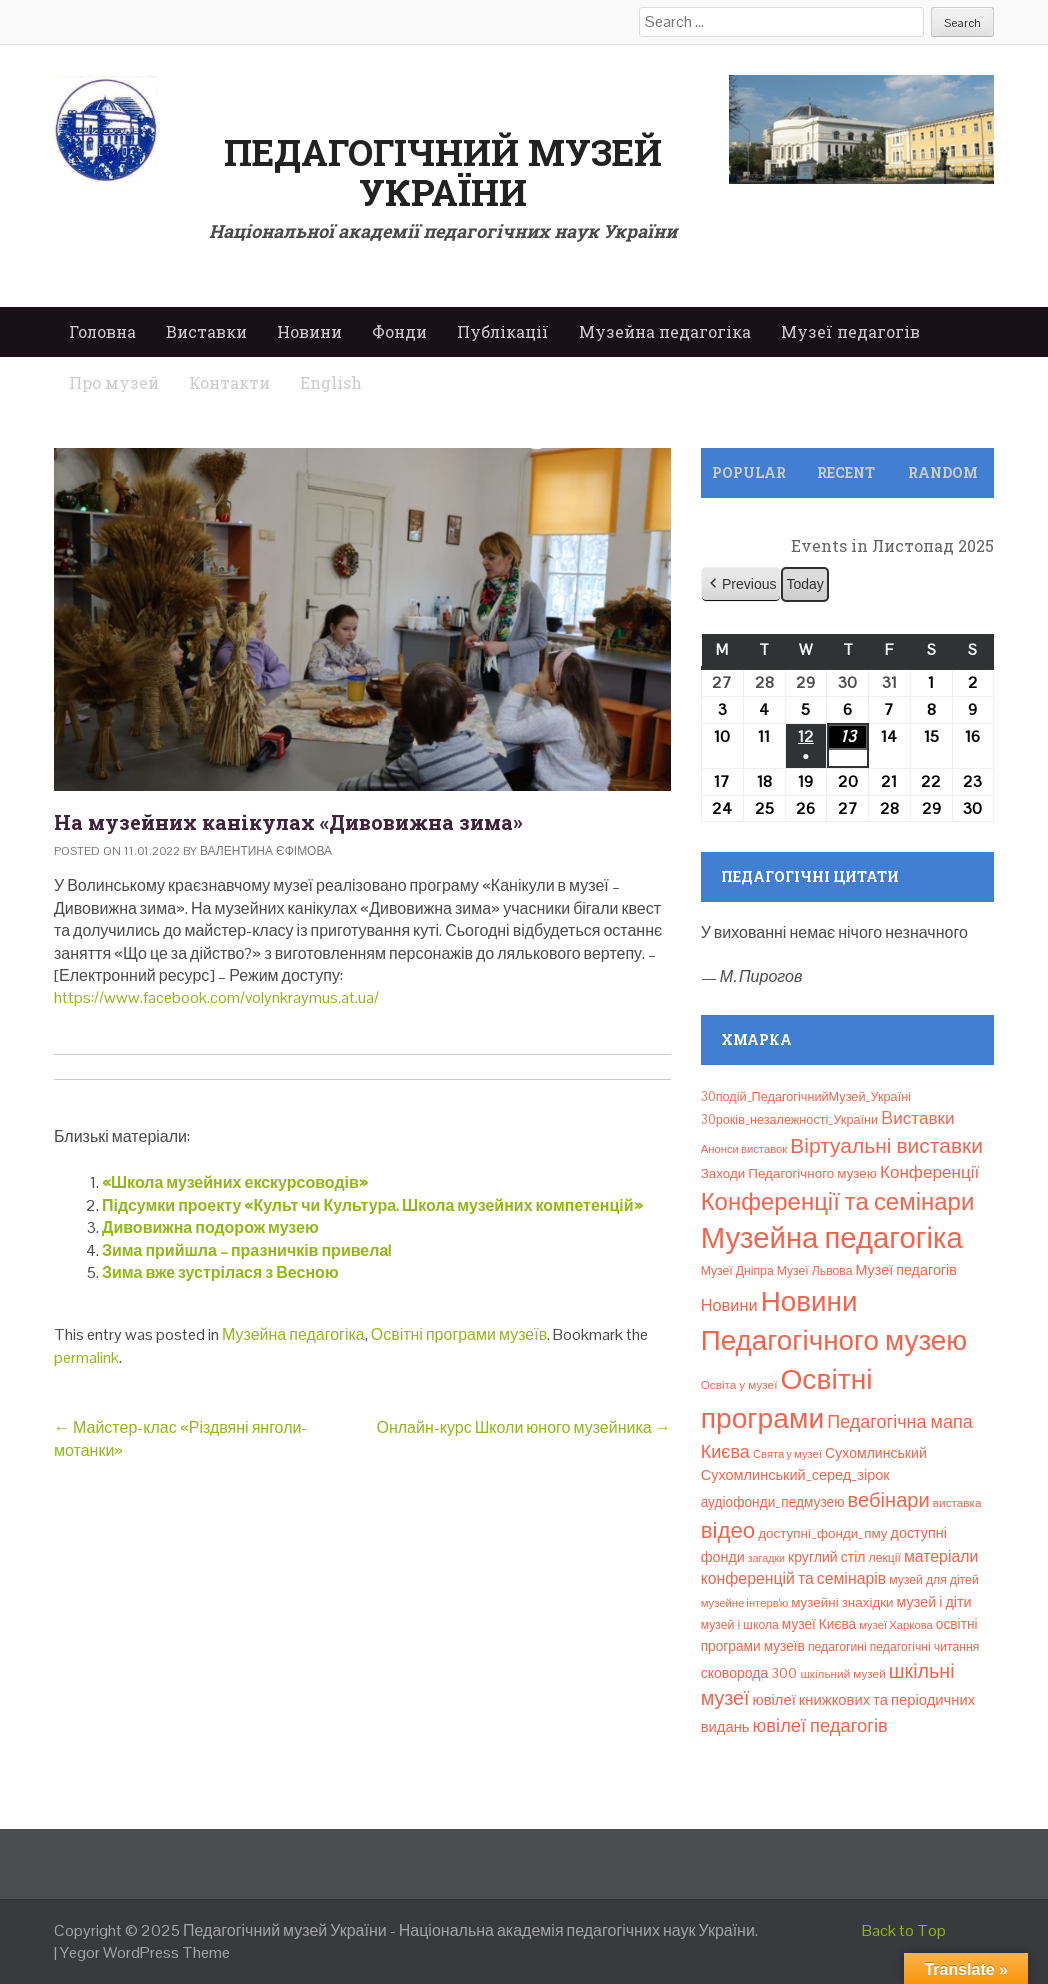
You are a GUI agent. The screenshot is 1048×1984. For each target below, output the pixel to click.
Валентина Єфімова (266, 851)
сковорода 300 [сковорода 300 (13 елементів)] (749, 1673)
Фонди (399, 331)
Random (943, 472)
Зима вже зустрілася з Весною (220, 1272)
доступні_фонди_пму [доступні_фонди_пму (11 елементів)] (822, 1533)
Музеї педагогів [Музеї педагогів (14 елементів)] (905, 1270)
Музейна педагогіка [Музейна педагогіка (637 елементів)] (832, 1238)
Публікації (503, 331)
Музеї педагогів (850, 331)
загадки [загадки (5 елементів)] (766, 1558)
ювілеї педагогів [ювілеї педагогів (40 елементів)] (820, 1725)
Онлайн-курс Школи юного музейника (523, 1427)
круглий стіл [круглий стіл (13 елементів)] (826, 1557)
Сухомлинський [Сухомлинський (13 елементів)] (876, 1453)
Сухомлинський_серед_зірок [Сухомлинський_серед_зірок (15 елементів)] (795, 1475)
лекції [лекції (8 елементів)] (885, 1558)
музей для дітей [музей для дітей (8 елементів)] (934, 1580)
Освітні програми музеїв (459, 1334)
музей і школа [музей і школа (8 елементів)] (740, 1625)
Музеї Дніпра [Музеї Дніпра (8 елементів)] (737, 1271)
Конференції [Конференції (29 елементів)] (929, 1172)
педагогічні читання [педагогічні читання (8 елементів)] (925, 1647)
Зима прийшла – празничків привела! (246, 1250)
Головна (102, 331)
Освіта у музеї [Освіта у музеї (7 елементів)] (739, 1384)
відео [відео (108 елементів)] (728, 1530)
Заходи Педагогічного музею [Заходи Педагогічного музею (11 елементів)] (789, 1173)
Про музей (114, 382)
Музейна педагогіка (665, 331)
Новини (309, 331)
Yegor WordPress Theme (145, 1952)
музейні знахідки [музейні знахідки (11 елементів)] (842, 1602)
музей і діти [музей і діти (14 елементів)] (934, 1602)
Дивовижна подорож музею (210, 1227)
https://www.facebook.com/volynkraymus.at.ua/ (216, 997)
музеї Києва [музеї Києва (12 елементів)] (819, 1624)
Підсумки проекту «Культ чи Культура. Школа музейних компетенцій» (372, 1205)
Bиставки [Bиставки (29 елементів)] (917, 1118)
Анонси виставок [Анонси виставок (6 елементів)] (744, 1149)
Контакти (229, 382)
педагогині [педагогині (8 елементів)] (837, 1647)
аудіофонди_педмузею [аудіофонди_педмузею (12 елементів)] (773, 1502)
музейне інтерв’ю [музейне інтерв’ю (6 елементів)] (745, 1603)
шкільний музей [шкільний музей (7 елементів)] (842, 1673)
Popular (749, 472)
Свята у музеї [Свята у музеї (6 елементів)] (787, 1454)
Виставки (206, 331)
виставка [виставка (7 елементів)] (957, 1502)
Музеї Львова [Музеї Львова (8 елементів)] (815, 1271)
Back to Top (904, 1930)
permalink (86, 1357)
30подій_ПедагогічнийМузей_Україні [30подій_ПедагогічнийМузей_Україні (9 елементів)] (806, 1096)
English (331, 382)
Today (804, 584)
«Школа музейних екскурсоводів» (235, 1182)
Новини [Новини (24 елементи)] (729, 1305)
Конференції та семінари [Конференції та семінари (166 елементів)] (838, 1201)
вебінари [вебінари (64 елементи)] (888, 1500)
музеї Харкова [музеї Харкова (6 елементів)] (896, 1625)
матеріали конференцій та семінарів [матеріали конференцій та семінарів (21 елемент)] (840, 1567)
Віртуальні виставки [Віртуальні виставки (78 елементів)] (886, 1145)
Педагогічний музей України (443, 172)
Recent (846, 472)
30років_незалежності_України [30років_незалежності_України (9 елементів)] (790, 1119)
